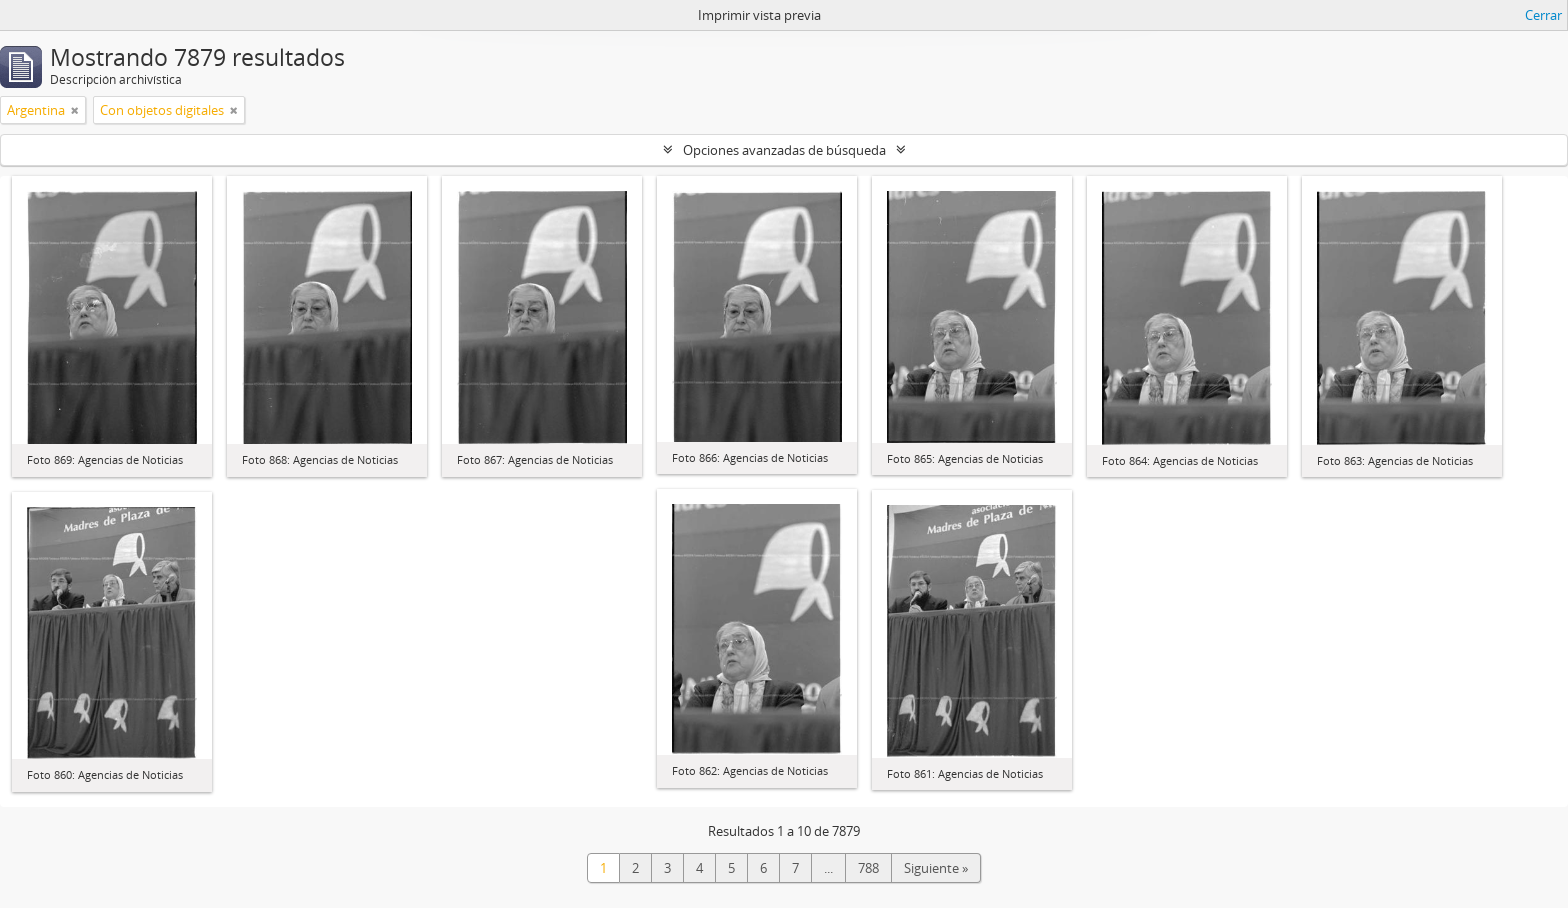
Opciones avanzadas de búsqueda (784, 150)
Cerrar (1543, 15)
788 (868, 868)
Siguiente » (936, 868)
